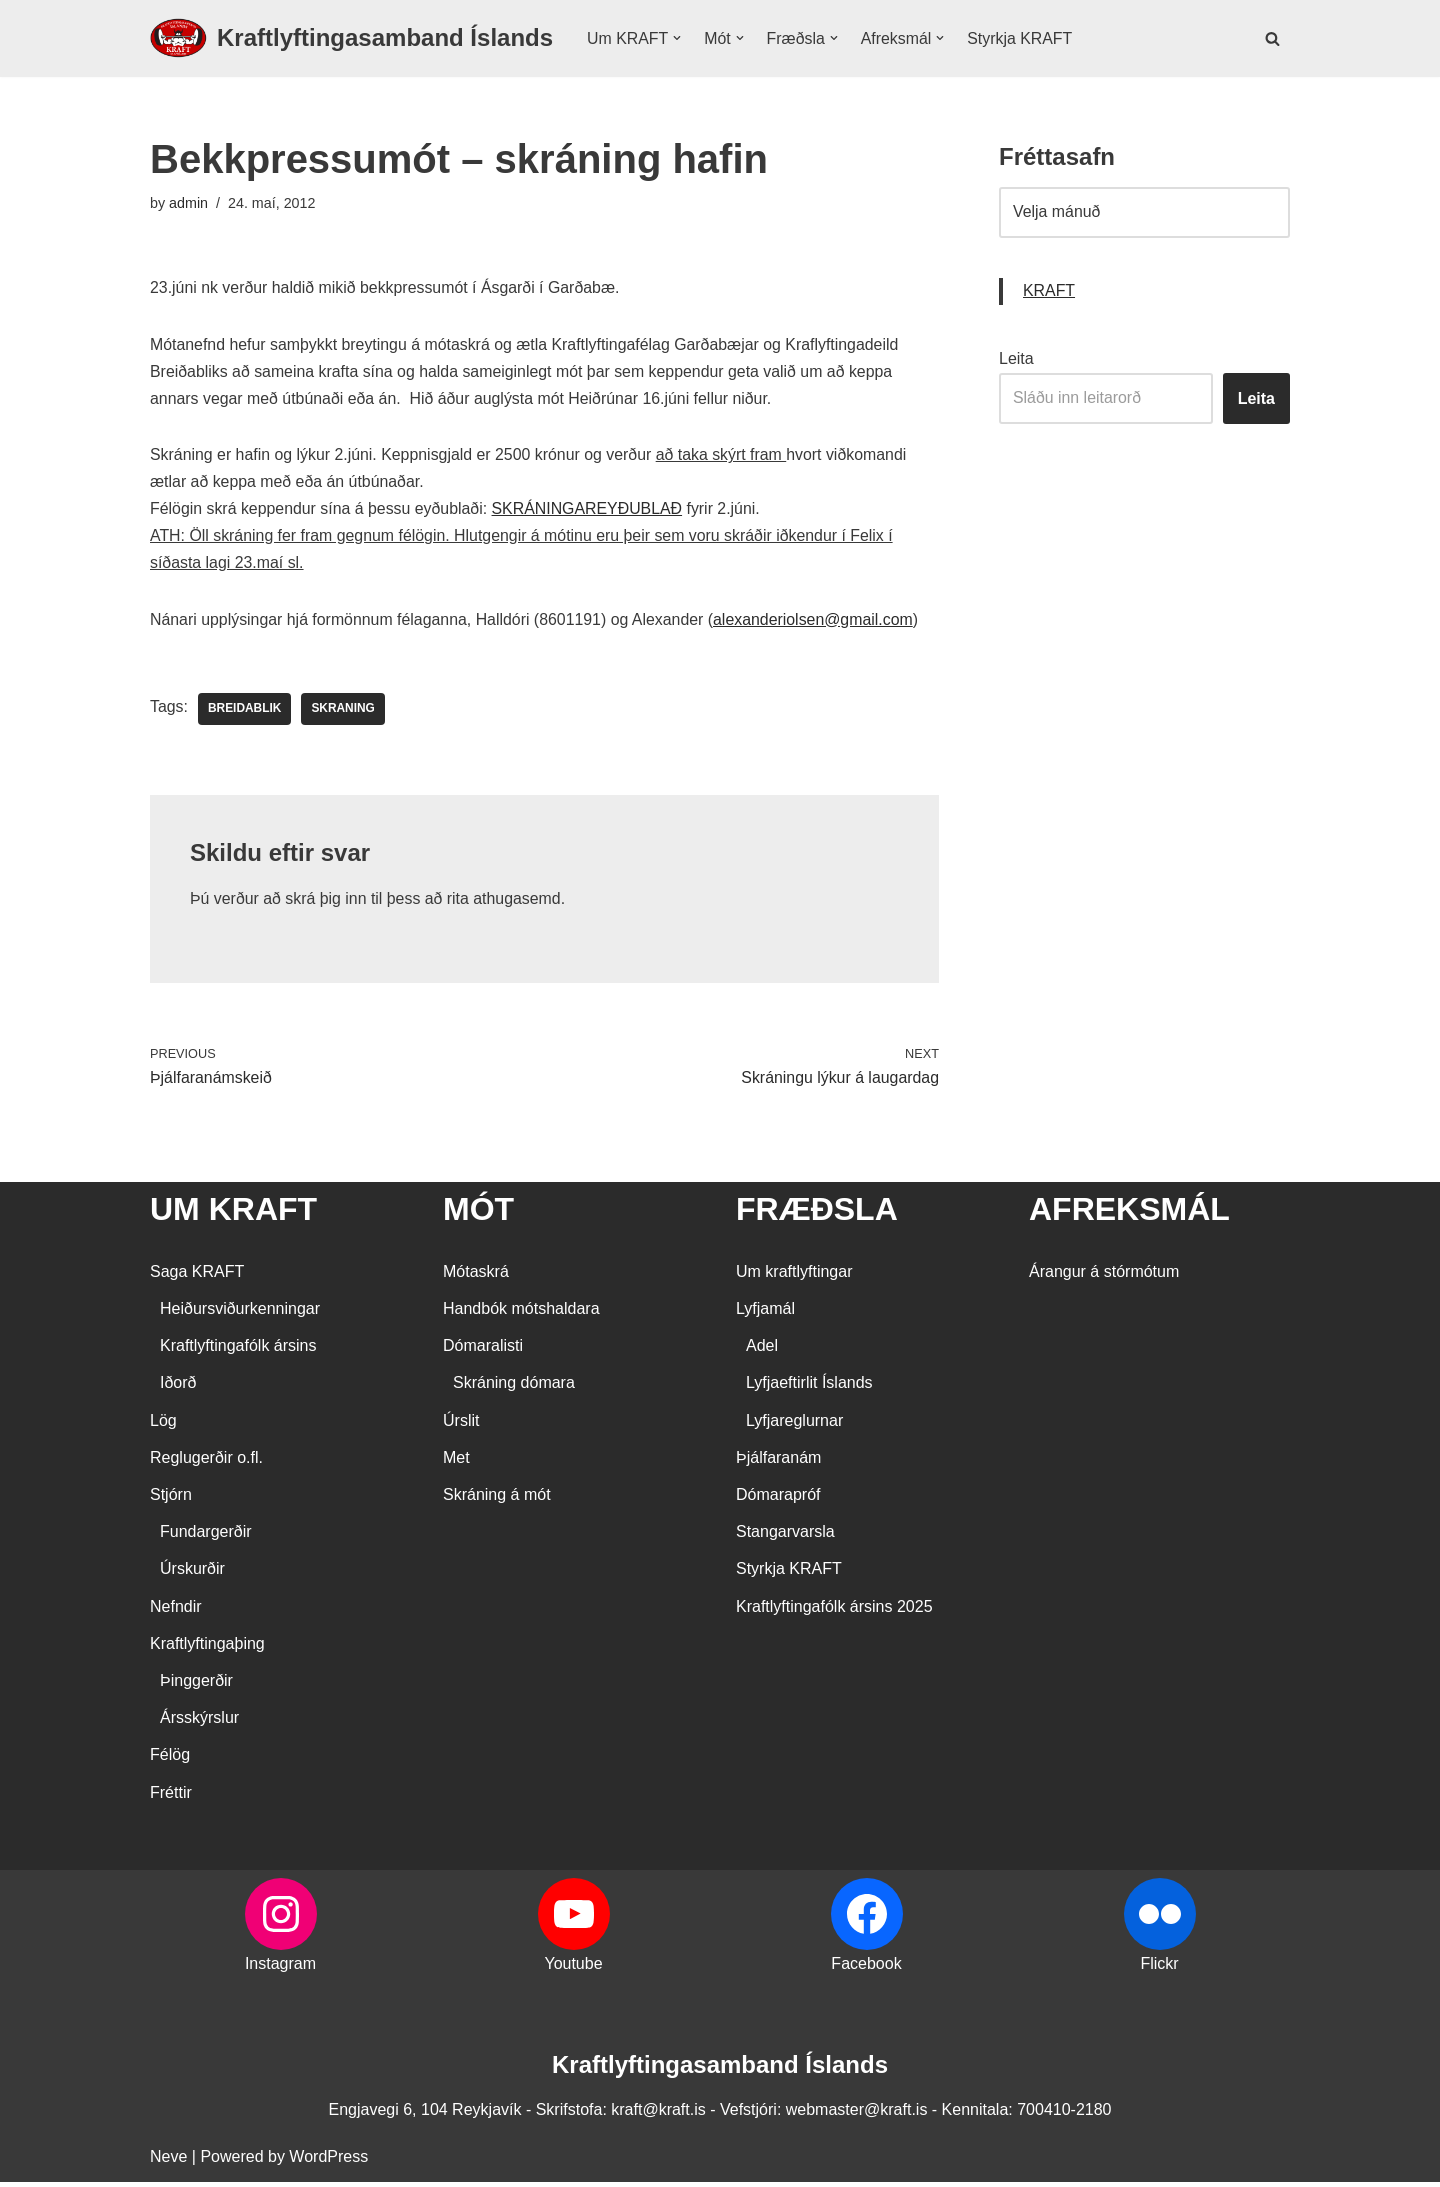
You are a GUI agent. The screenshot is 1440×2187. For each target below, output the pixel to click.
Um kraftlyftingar (794, 1276)
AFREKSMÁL (1129, 1213)
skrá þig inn (327, 903)
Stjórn (171, 1499)
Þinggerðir (196, 1685)
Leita (1016, 359)
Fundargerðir (206, 1536)
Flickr (1159, 1968)
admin (188, 203)
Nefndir (176, 1611)
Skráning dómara (514, 1387)
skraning (344, 713)
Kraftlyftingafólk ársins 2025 (834, 1611)
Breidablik (245, 713)
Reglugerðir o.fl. (206, 1462)
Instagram (280, 1968)
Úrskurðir (192, 1573)
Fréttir (171, 1796)
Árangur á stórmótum (1104, 1276)
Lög (163, 1425)
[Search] (1272, 38)
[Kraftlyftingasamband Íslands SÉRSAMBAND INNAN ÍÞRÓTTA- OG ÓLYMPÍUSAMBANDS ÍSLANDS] (351, 38)
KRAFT (1049, 292)
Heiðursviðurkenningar (240, 1313)
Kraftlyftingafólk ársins (238, 1350)
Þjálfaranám (778, 1462)
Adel (762, 1350)
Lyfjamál (765, 1313)
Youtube (573, 1968)
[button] (678, 38)
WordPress (328, 2161)
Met (456, 1462)
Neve (168, 2161)
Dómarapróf (778, 1499)
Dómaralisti (483, 1350)
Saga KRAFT (197, 1276)
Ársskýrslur (199, 1722)
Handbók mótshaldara (521, 1313)
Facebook (866, 1968)
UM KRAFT (233, 1213)
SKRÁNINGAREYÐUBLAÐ (590, 511)
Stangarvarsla (785, 1536)
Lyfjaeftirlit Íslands (809, 1387)
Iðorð (178, 1387)
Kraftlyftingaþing (207, 1648)
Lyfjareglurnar (794, 1425)
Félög (170, 1759)
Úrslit (461, 1425)
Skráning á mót (497, 1499)
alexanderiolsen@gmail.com (817, 623)
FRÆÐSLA (817, 1213)
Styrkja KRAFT (1022, 38)
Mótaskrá (476, 1276)
